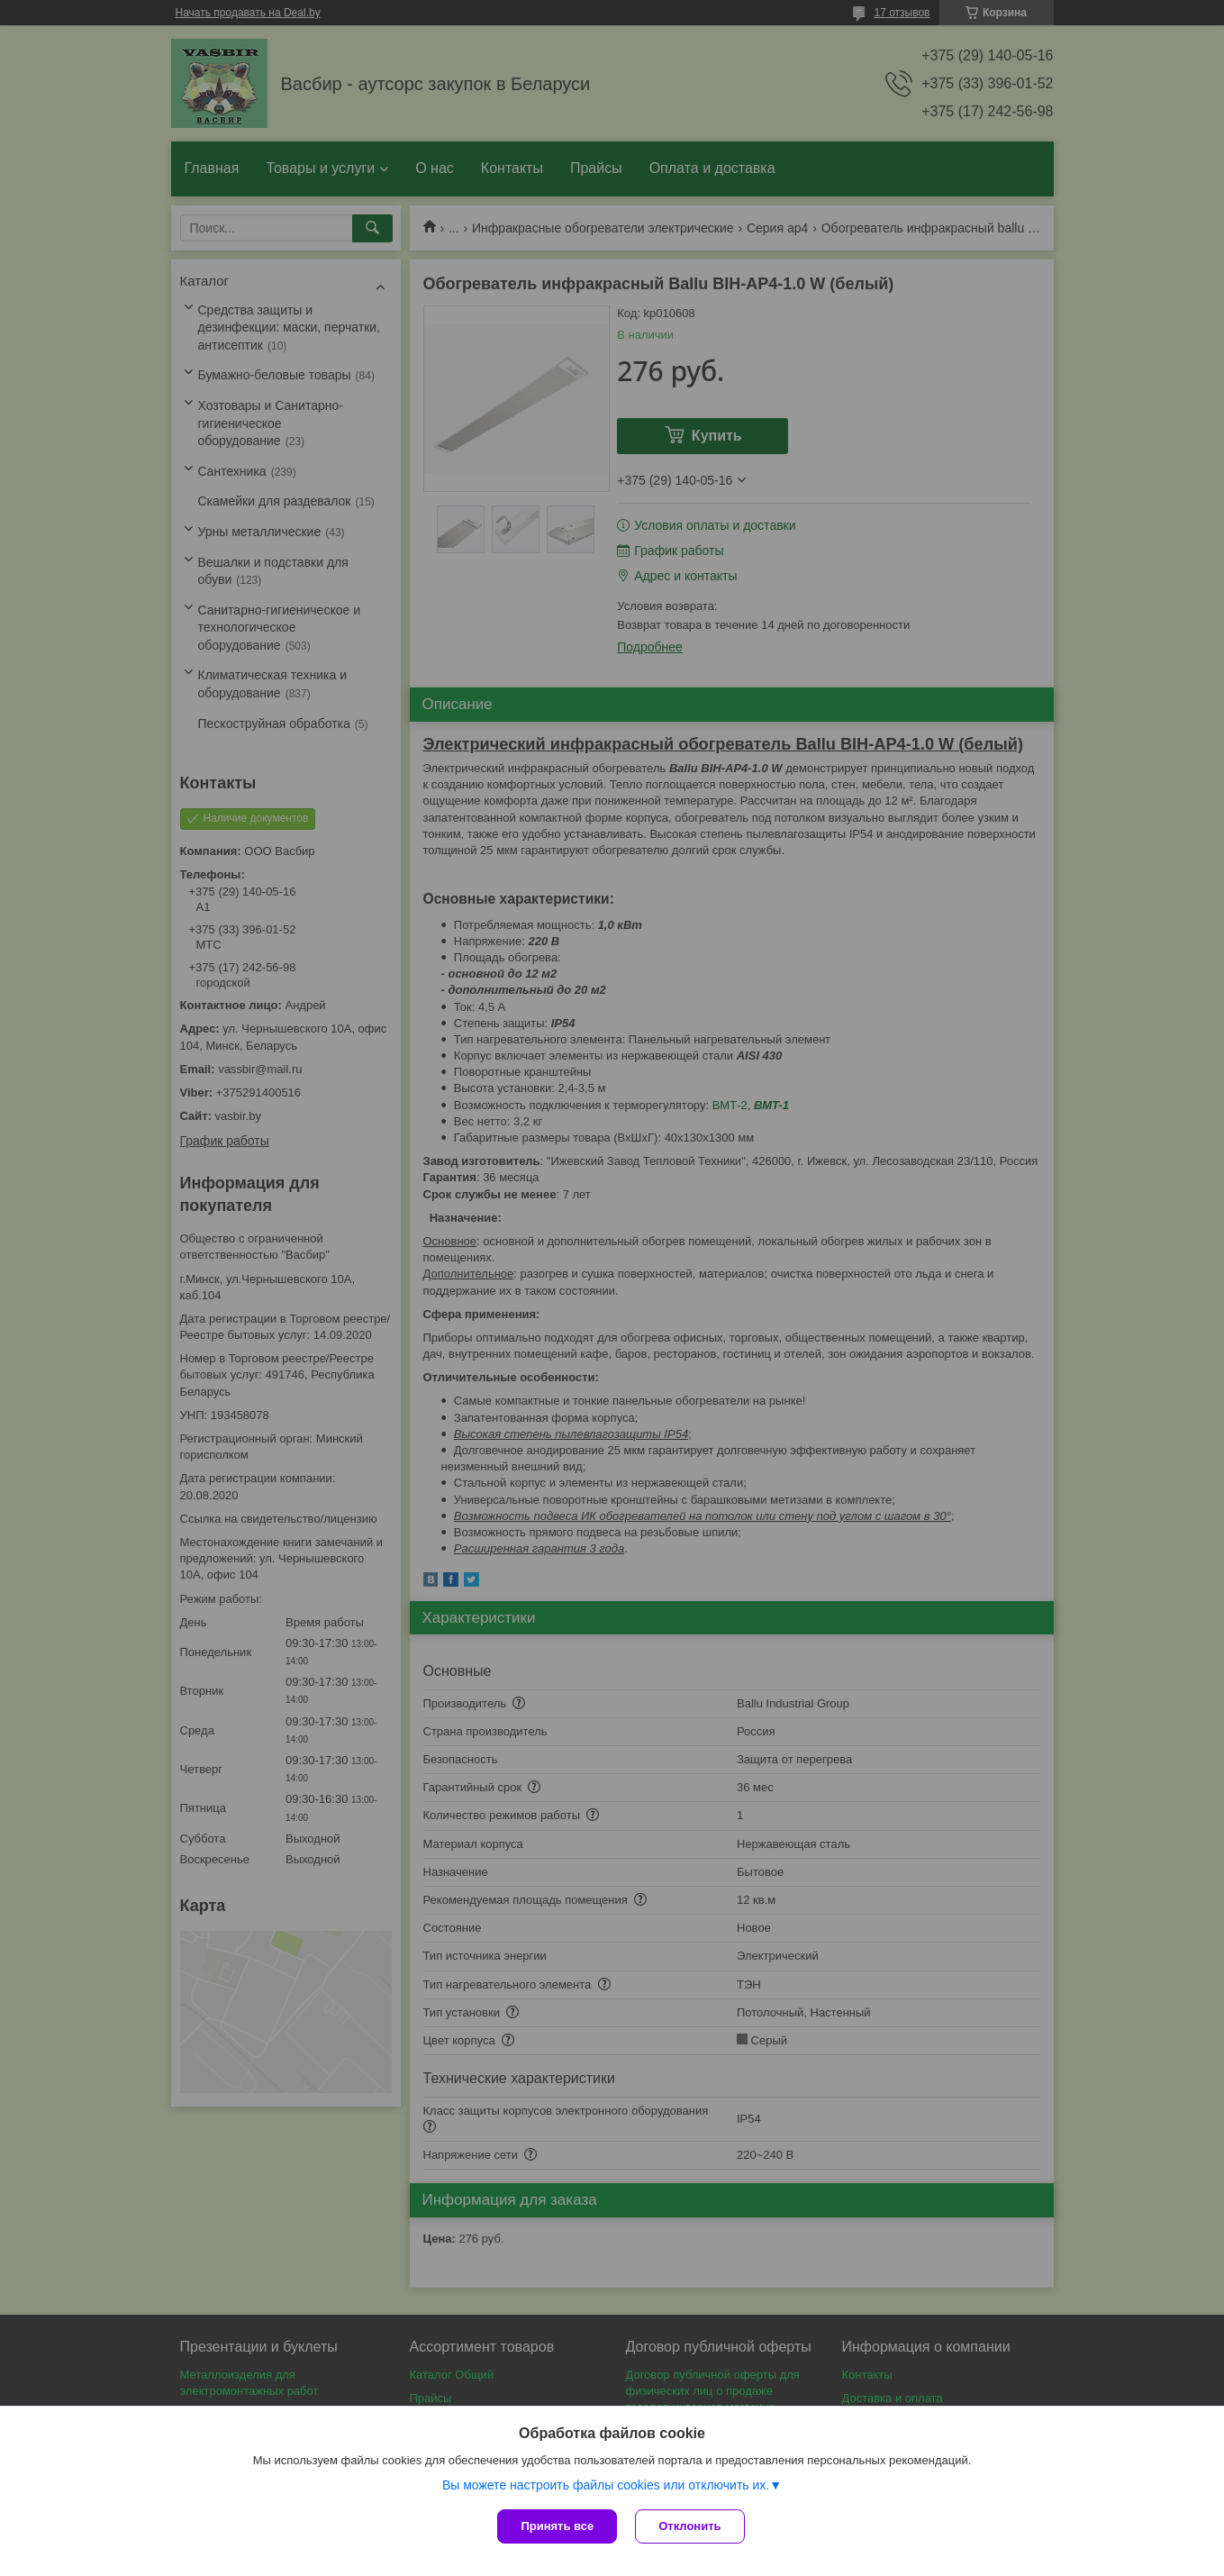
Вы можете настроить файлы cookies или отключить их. (605, 2485)
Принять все (557, 2526)
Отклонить (689, 2526)
